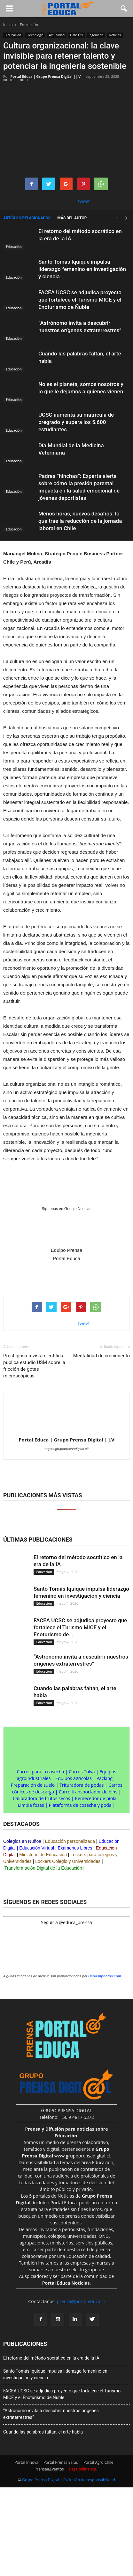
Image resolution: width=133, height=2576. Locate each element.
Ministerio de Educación (43, 1854)
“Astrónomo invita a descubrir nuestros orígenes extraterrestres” (51, 2414)
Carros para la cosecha (40, 1772)
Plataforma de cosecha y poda (80, 1805)
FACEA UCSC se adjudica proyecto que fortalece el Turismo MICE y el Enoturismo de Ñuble (79, 299)
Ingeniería (96, 35)
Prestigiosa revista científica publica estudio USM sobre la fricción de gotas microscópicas (34, 1366)
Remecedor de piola (95, 1798)
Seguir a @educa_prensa (66, 1922)
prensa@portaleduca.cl (81, 2301)
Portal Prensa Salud (60, 2462)
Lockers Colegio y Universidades (67, 1861)
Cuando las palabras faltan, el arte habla (43, 2431)
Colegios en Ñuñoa (22, 1841)
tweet (84, 201)
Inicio (8, 24)
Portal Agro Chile (98, 2462)
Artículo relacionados (27, 218)
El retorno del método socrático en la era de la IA (51, 2358)
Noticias (115, 35)
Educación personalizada (70, 1841)
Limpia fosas (31, 1805)
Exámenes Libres (75, 1847)
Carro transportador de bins (88, 1792)
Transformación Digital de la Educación (43, 1868)
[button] (124, 8)
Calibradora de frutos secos (41, 1798)
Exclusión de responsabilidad (89, 2480)
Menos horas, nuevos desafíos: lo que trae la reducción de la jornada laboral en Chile (80, 520)
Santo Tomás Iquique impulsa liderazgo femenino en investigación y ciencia (82, 269)
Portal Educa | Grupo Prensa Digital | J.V (46, 76)
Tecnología (35, 35)
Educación (13, 35)
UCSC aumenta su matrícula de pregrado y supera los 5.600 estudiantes (76, 422)
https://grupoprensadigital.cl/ (66, 1449)
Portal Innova (26, 2462)
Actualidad (57, 35)
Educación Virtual (36, 1847)
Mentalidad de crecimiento (101, 1356)
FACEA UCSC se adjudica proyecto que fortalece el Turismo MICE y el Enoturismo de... (80, 1627)
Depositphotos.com (104, 1976)
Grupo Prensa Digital (40, 2480)
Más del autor (72, 218)
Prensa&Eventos (49, 2469)
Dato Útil (76, 35)
